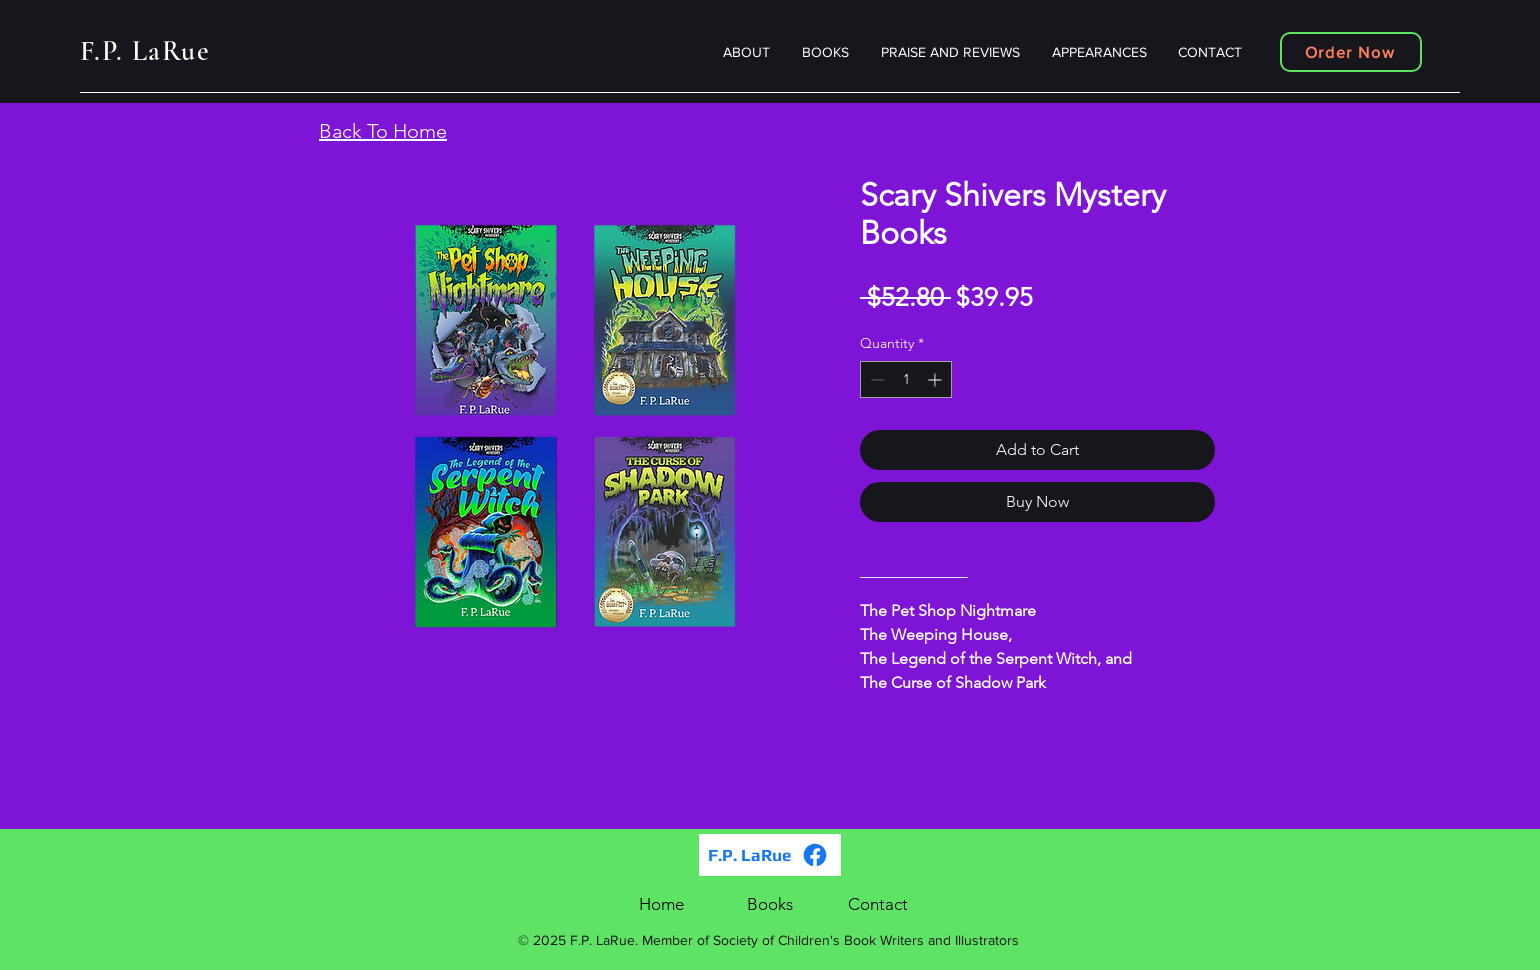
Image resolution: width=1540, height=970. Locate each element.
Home (661, 904)
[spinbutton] (906, 379)
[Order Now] (1351, 52)
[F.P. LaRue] (770, 855)
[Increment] (936, 379)
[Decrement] (875, 379)
